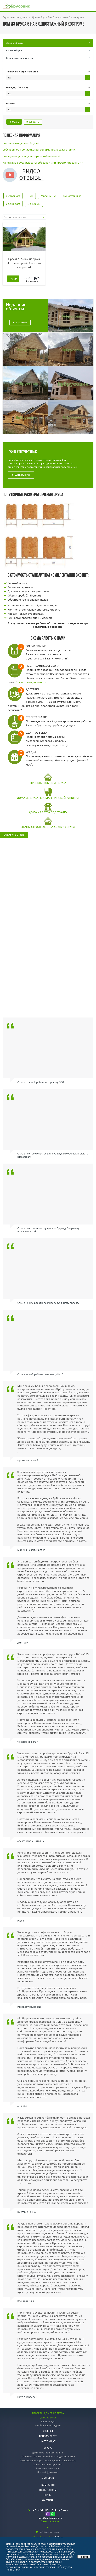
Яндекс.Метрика (25, 2546)
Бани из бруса (14, 50)
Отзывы (48, 2431)
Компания (48, 2484)
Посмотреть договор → (31, 682)
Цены (48, 2495)
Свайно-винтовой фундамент (48, 2464)
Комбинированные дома (20, 57)
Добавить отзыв (13, 834)
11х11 (30, 195)
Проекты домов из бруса (48, 2413)
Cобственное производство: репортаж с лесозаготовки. (39, 149)
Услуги (48, 2448)
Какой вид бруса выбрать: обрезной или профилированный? (43, 162)
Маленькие (48, 195)
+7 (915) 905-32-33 (45, 2509)
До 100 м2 (33, 203)
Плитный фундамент (48, 2472)
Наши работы (48, 2490)
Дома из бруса (14, 42)
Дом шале (47, 2477)
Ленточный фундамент (48, 2468)
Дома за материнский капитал (48, 2452)
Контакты (48, 2500)
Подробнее (66, 2556)
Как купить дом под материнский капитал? (31, 156)
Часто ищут (48, 2441)
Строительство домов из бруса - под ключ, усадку (48, 2456)
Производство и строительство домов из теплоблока (48, 2460)
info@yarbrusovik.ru (50, 2517)
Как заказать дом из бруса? (21, 143)
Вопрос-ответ (48, 2436)
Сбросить (34, 122)
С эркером (13, 203)
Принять (84, 2556)
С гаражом (13, 195)
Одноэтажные (72, 195)
